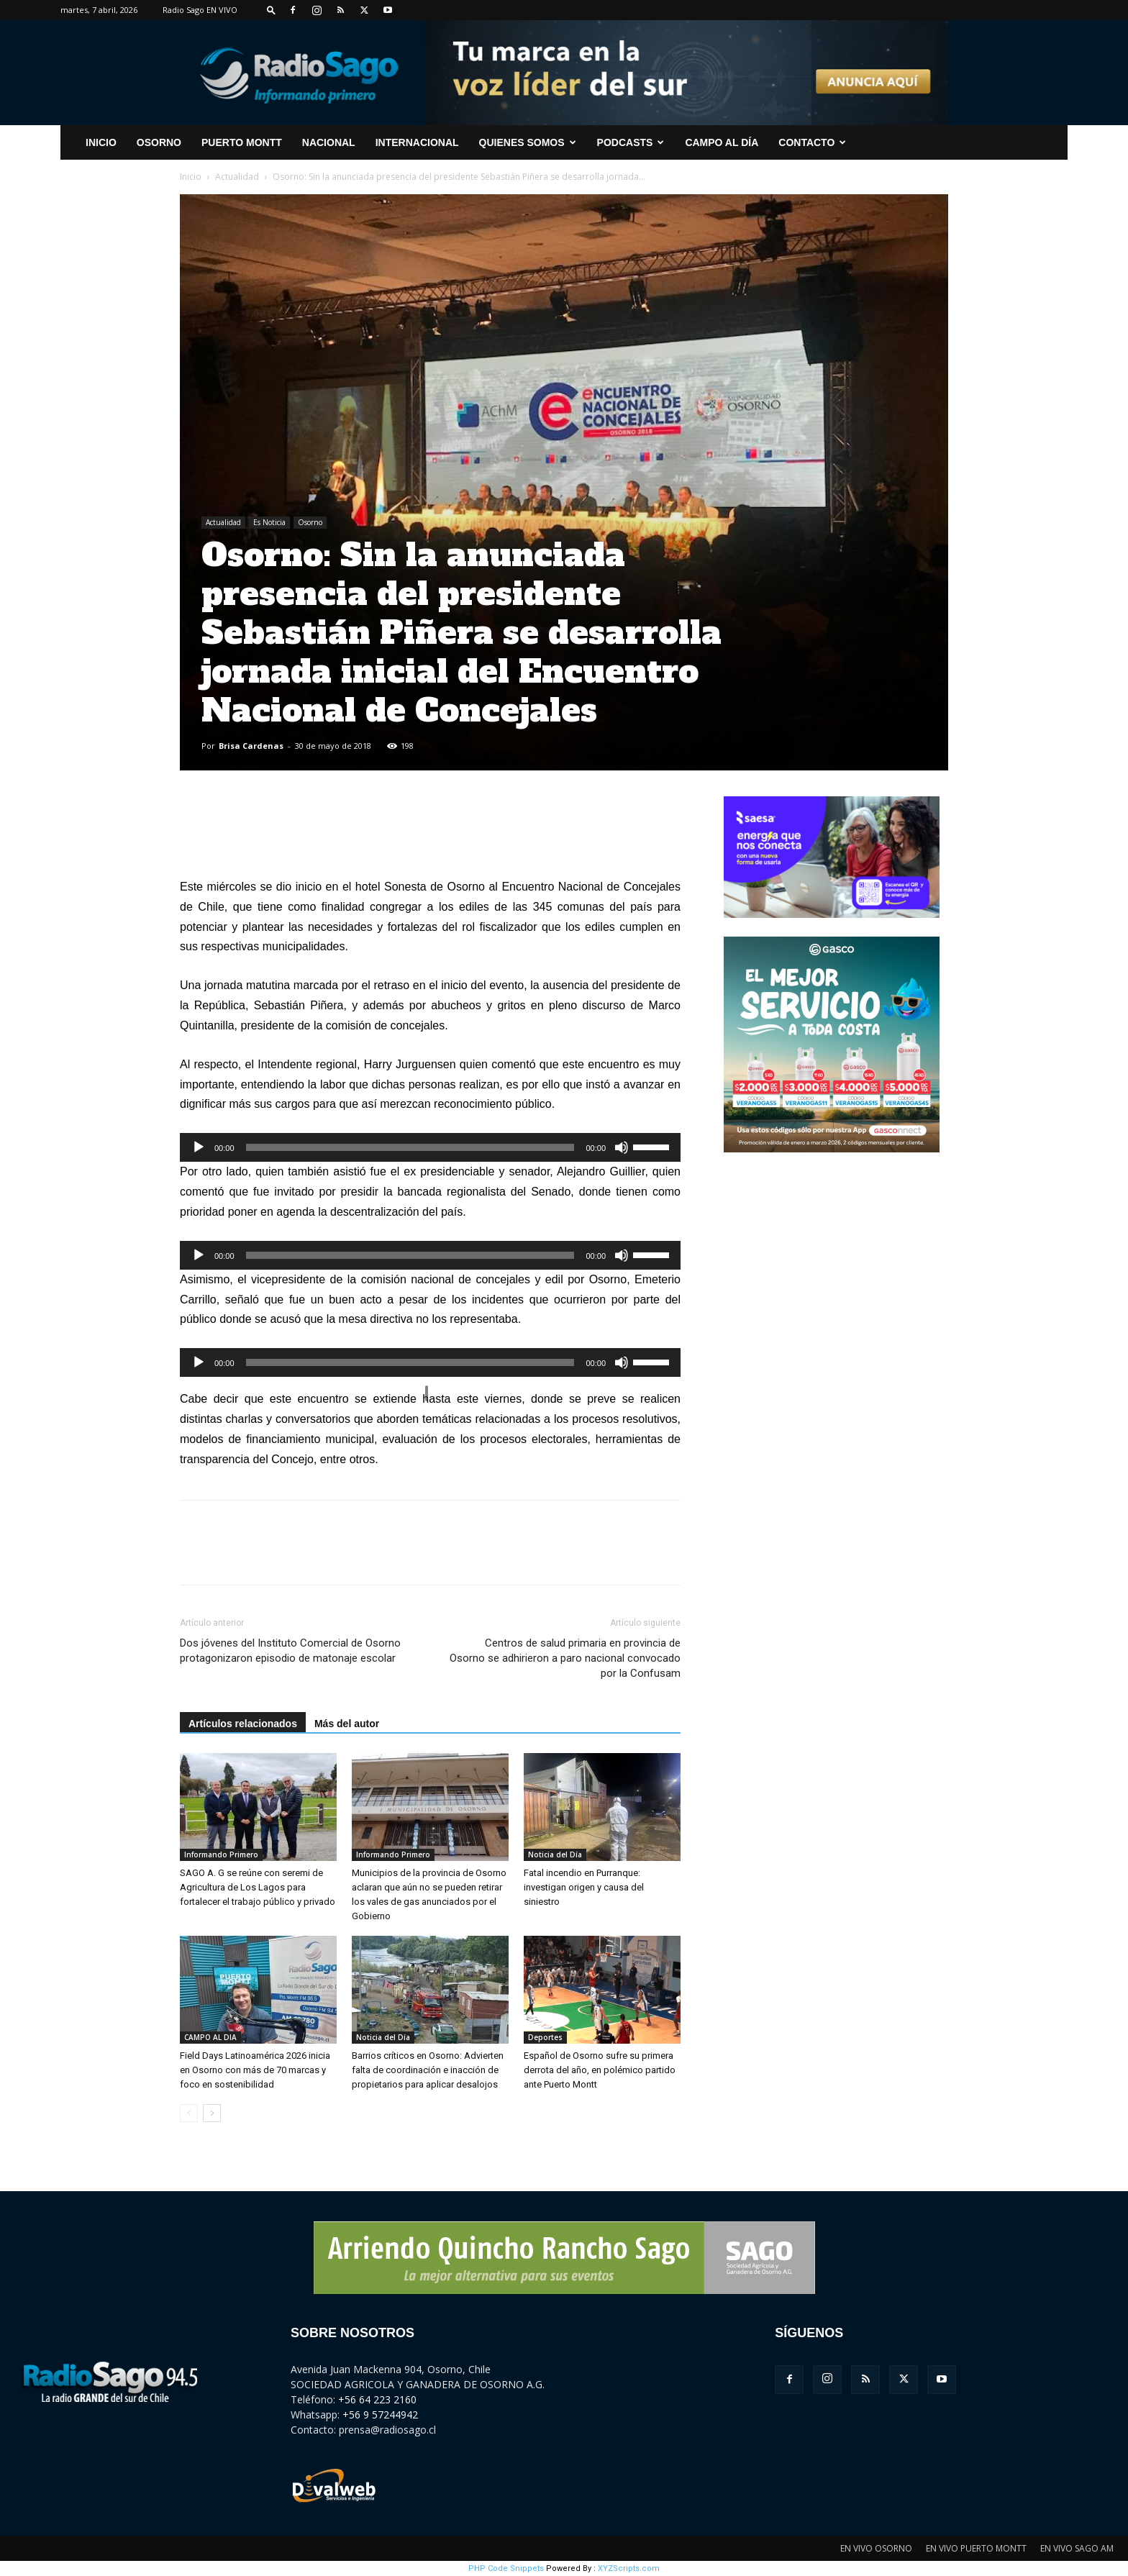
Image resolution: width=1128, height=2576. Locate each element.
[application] (430, 1147)
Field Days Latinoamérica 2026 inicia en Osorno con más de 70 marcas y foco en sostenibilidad (255, 2070)
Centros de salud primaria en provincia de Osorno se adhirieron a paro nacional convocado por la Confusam (565, 1658)
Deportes (545, 2037)
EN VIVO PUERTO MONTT (976, 2548)
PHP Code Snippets (506, 2568)
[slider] (410, 1147)
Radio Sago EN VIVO (200, 9)
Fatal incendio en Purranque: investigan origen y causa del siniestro (584, 1887)
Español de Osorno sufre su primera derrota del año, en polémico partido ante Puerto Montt (600, 2070)
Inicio (190, 176)
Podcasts (631, 142)
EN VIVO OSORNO (876, 2548)
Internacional (417, 142)
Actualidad (237, 176)
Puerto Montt (241, 142)
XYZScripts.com (629, 2568)
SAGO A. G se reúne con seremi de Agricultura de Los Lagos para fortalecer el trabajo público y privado (257, 1887)
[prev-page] (189, 2113)
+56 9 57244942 (380, 2414)
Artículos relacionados (242, 1723)
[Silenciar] (621, 1147)
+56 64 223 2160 (377, 2399)
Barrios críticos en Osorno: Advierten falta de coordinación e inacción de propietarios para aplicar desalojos (428, 2070)
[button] (271, 9)
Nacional (328, 142)
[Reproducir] (198, 1147)
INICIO (101, 142)
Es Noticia (269, 522)
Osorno (159, 142)
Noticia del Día (555, 1854)
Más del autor (346, 1723)
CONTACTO (812, 142)
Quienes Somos (527, 142)
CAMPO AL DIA (210, 2037)
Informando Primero (221, 1854)
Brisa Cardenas (251, 745)
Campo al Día (721, 142)
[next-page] (212, 2113)
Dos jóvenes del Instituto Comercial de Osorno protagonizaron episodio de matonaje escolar (290, 1651)
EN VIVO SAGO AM (1077, 2548)
